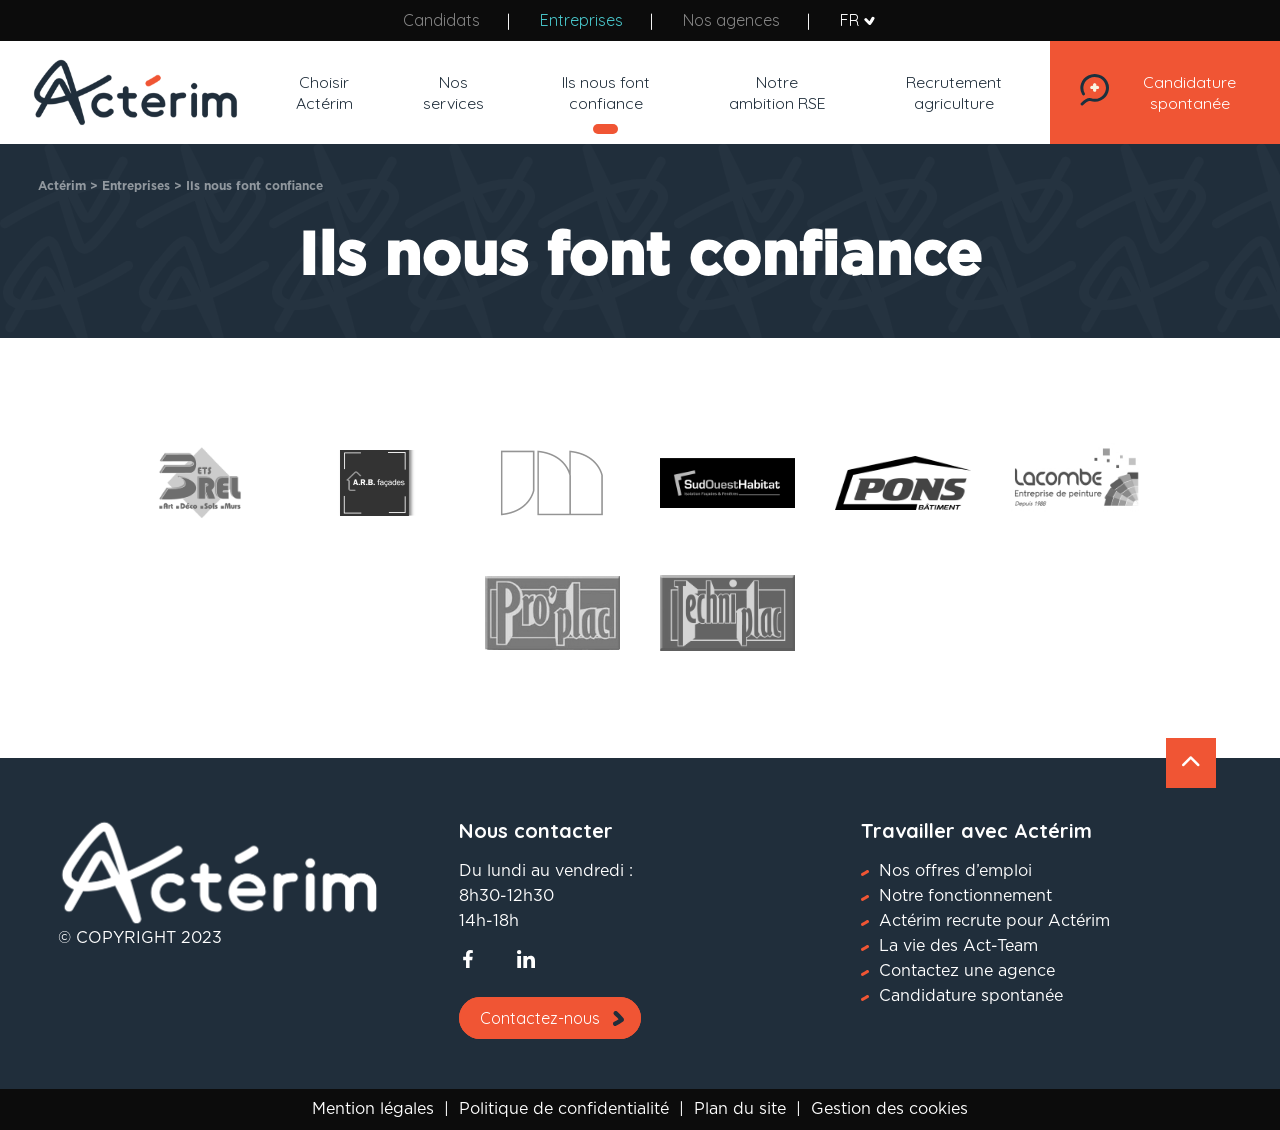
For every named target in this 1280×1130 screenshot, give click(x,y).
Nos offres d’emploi (955, 871)
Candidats (441, 20)
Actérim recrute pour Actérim (994, 921)
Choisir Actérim (322, 92)
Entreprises (581, 20)
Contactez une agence (967, 971)
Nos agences (731, 20)
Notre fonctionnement (965, 896)
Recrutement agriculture (939, 92)
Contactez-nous (540, 1018)
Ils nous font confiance (597, 92)
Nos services (448, 92)
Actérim (62, 186)
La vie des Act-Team (958, 946)
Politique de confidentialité (564, 1109)
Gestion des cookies (889, 1109)
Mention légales (373, 1109)
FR (858, 20)
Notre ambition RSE (765, 92)
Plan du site (740, 1109)
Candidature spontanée (1181, 92)
